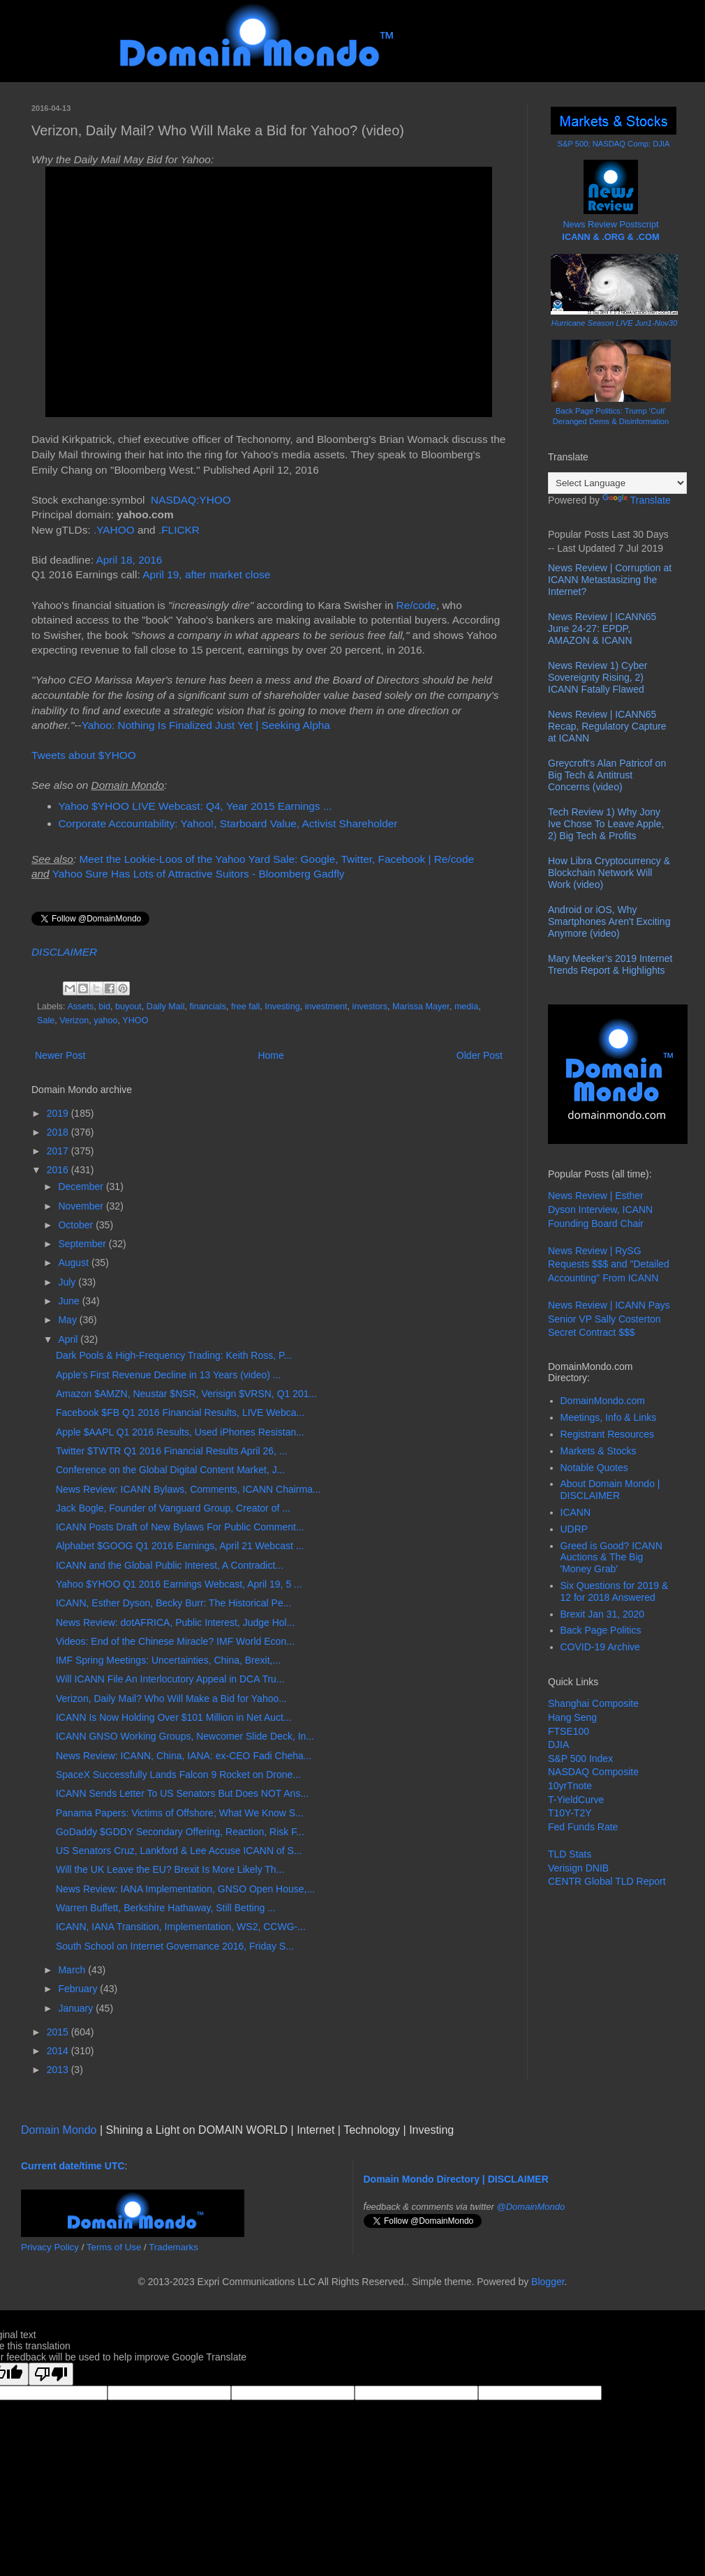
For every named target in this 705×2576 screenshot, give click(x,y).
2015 (59, 2032)
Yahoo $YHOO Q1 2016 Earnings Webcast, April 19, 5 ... (179, 1584)
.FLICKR (179, 530)
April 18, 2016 (129, 560)
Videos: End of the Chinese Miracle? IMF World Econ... (175, 1641)
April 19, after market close (206, 574)
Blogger (547, 2281)
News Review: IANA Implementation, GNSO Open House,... (185, 1889)
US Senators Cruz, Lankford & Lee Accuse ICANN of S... (179, 1850)
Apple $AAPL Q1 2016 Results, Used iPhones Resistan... (180, 1432)
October (77, 1224)
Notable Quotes (594, 1467)
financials (207, 1006)
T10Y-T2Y (570, 1812)
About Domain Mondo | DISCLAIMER (610, 1489)
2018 (59, 1132)
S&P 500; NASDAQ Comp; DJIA (614, 144)
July (68, 1282)
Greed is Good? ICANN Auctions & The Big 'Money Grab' (611, 1557)
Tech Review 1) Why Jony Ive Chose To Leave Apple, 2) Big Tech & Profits (606, 823)
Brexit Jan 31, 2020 (603, 1614)
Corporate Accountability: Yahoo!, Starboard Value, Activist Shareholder (228, 823)
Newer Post (60, 1055)
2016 (59, 1169)
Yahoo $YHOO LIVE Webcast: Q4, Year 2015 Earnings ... (195, 806)
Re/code (416, 605)
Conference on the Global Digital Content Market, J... (170, 1469)
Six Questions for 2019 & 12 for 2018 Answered (615, 1591)
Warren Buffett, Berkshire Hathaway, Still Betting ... (166, 1907)
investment (326, 1006)
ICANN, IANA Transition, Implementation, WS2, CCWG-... (181, 1926)
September (83, 1243)
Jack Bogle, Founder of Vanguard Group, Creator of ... (173, 1508)
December (81, 1186)
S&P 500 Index (580, 1758)
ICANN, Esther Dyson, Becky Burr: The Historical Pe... (173, 1603)
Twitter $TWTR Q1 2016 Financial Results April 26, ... (171, 1450)
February (79, 1988)
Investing (282, 1006)
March (73, 1969)
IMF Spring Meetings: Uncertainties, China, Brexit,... (168, 1660)
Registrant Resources (608, 1434)
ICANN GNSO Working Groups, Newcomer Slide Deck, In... (185, 1736)
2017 (59, 1151)
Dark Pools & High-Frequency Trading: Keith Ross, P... (174, 1355)
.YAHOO (114, 530)
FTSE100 (568, 1731)
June (70, 1300)
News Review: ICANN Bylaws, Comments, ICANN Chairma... (188, 1489)
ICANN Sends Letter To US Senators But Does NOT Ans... (182, 1793)
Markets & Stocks (599, 1450)
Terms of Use (114, 2247)
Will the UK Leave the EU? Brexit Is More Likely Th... (170, 1869)
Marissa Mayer (421, 1006)
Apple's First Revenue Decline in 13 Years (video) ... (168, 1374)
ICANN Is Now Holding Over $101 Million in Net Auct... (174, 1717)
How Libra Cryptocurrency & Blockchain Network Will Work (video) (609, 872)
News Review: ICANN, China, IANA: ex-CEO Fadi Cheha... (183, 1755)
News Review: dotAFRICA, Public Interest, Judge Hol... (175, 1622)
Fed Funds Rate (583, 1826)
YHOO (135, 1020)
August (74, 1262)
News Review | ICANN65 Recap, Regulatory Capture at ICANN (607, 726)
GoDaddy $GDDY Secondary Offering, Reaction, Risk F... (180, 1831)
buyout (128, 1006)
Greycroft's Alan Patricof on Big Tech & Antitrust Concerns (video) (607, 775)
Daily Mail (166, 1006)
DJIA (558, 1744)
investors (369, 1006)
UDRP (574, 1529)
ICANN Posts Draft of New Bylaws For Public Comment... (180, 1526)
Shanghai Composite (593, 1703)
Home (270, 1055)
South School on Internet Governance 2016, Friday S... (175, 1946)
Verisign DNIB (578, 1868)
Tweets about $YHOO (83, 755)
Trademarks (173, 2247)
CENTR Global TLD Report (607, 1881)
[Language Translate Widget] (617, 483)
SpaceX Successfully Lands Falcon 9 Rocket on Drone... (178, 1774)
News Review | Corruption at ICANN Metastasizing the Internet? (609, 579)
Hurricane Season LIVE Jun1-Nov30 (614, 323)
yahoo (105, 1020)
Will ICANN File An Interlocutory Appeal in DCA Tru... (170, 1679)
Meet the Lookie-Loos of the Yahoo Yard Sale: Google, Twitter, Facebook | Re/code (276, 859)
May (68, 1319)
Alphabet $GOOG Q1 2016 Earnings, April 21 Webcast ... (180, 1545)
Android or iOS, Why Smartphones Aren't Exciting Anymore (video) (609, 921)
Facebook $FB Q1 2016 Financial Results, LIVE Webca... (180, 1412)
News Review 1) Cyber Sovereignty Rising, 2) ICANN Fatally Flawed (597, 677)
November (81, 1206)
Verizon (74, 1020)
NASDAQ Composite (593, 1771)
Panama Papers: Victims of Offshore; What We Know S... (180, 1812)
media (466, 1006)
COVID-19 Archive (600, 1646)
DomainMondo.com (603, 1400)
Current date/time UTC (73, 2165)
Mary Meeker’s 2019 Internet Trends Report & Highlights (610, 964)
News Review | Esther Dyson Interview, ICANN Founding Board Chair (600, 1209)
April (69, 1339)
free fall (245, 1006)
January (77, 2008)
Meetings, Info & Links (609, 1417)
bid (104, 1006)
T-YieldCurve (576, 1799)
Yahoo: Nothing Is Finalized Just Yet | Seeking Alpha (206, 725)
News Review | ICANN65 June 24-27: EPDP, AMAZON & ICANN (602, 628)
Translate (636, 500)
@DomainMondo (531, 2206)
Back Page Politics (601, 1630)
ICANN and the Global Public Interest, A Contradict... (169, 1565)
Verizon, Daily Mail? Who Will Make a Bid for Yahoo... (171, 1698)
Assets (80, 1006)
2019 (59, 1113)
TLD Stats (569, 1854)
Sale (45, 1020)
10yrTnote (570, 1785)
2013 (59, 2069)
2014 (59, 2050)
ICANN (576, 1512)
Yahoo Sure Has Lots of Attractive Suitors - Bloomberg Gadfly (198, 874)
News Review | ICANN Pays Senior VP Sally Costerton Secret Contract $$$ (609, 1319)
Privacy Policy (50, 2247)
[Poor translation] (51, 2374)
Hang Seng (572, 1717)
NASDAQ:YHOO (191, 500)
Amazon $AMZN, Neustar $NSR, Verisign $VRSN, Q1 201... (186, 1393)
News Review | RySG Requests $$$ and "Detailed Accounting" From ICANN (608, 1264)
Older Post (480, 1055)
